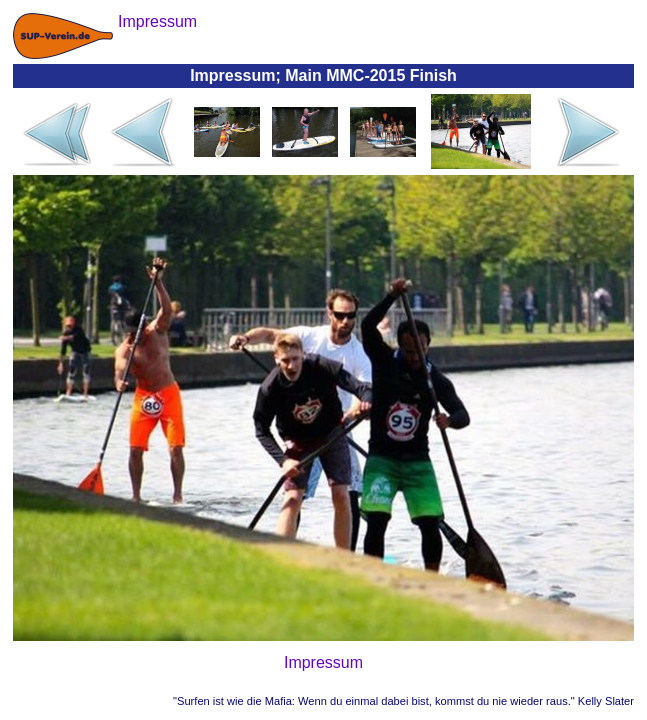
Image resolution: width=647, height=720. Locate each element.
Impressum (323, 662)
